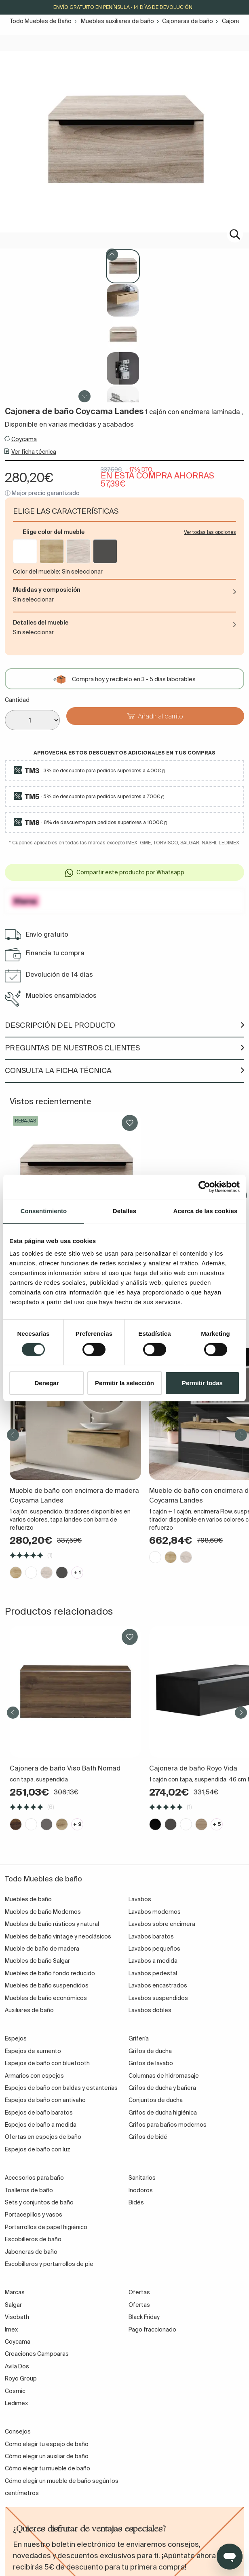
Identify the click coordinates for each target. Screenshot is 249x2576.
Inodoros (141, 2190)
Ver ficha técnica (33, 451)
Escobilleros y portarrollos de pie (49, 2264)
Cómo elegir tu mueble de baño (47, 2468)
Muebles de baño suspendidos (47, 1985)
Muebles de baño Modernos (43, 1912)
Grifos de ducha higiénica (163, 2112)
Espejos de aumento (33, 2051)
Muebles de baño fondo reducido (50, 1973)
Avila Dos (17, 2366)
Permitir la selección (124, 1382)
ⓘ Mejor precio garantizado (42, 493)
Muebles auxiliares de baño (117, 21)
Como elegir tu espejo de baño (47, 2444)
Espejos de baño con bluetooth (47, 2063)
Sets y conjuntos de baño (39, 2202)
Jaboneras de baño (31, 2252)
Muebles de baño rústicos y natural (52, 1924)
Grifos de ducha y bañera (162, 2088)
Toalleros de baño (29, 2190)
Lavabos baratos (151, 1936)
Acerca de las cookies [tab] (205, 1210)
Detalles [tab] (124, 1210)
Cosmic (15, 2391)
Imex (11, 2329)
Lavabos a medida (153, 1961)
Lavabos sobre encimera (162, 1924)
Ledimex (16, 2403)
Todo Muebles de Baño (41, 21)
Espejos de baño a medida (40, 2124)
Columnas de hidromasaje (164, 2075)
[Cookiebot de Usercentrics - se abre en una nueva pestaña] (204, 1187)
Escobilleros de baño (33, 2239)
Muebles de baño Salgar (37, 1961)
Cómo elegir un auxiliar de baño (47, 2456)
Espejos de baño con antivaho (45, 2100)
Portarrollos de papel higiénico (46, 2227)
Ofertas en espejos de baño (43, 2137)
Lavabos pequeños (154, 1948)
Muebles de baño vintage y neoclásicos (58, 1936)
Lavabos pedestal (153, 1973)
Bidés (136, 2202)
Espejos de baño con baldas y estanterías (61, 2088)
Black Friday (144, 2317)
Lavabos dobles (150, 2010)
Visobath (17, 2317)
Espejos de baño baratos (39, 2112)
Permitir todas (202, 1382)
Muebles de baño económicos (46, 1998)
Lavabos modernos (155, 1912)
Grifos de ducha (150, 2051)
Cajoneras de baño (187, 21)
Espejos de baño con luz (37, 2149)
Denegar (46, 1382)
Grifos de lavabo (151, 2063)
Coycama (24, 439)
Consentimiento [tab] (44, 1210)
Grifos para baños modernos (168, 2124)
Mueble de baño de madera (42, 1948)
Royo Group (21, 2378)
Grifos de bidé (148, 2137)
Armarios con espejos (34, 2075)
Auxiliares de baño (29, 2010)
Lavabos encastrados (158, 1985)
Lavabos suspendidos (158, 1998)
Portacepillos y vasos (33, 2214)
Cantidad (17, 700)
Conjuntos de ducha (156, 2100)
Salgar (13, 2305)
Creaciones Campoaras (37, 2354)
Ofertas (139, 2305)
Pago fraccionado (152, 2329)
